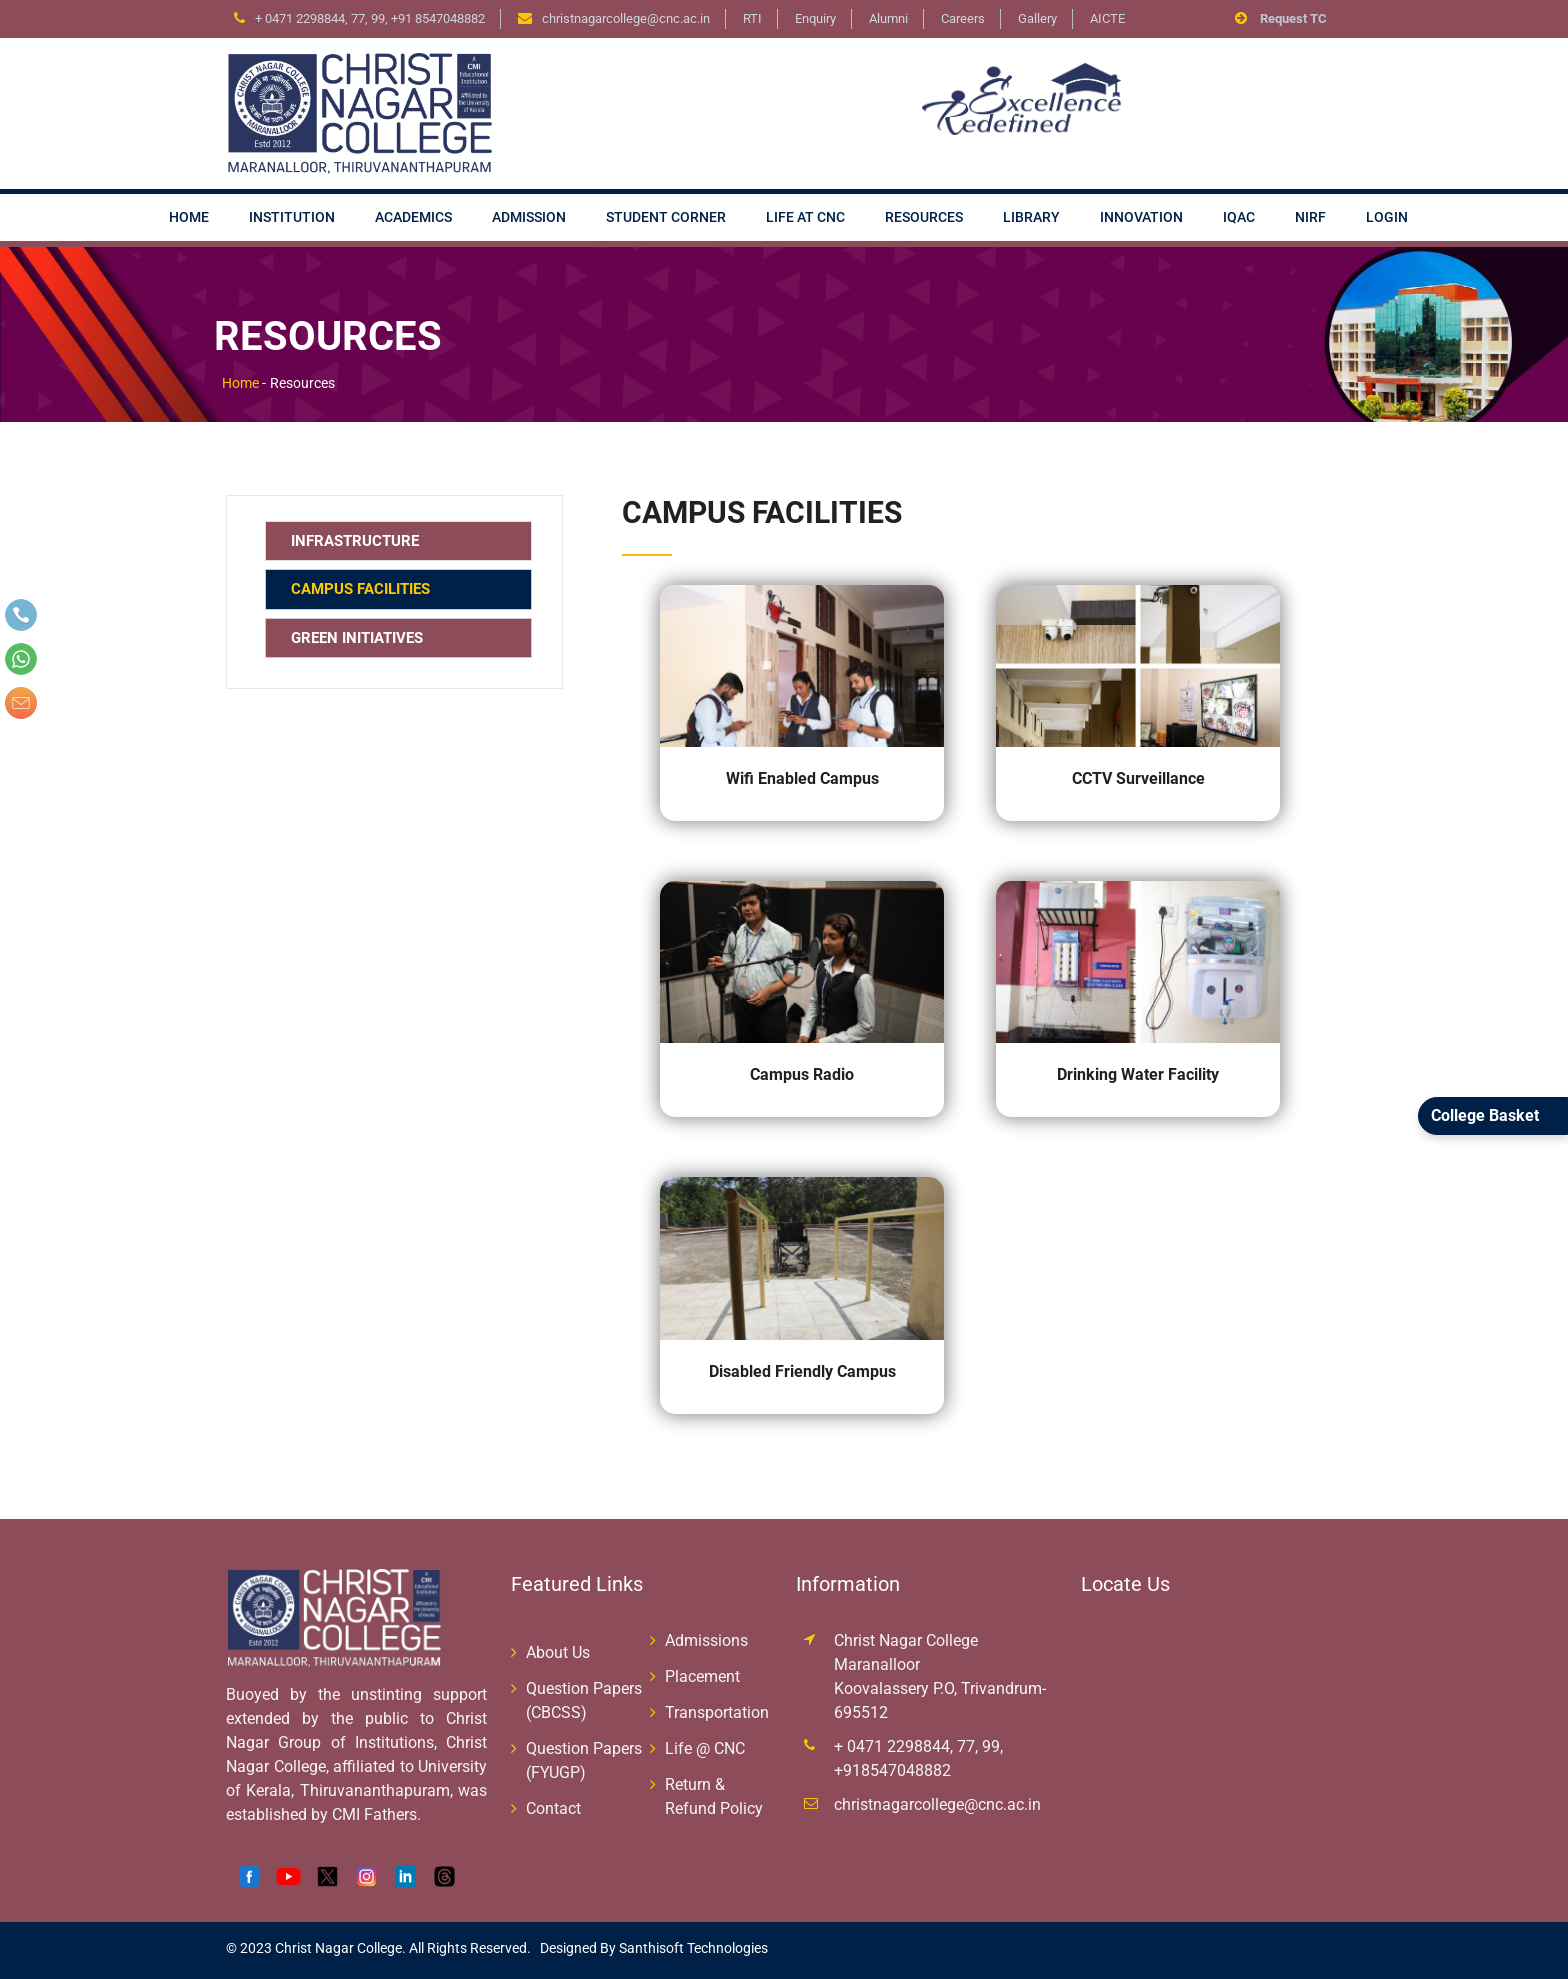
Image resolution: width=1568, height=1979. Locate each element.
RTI (752, 18)
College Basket (1485, 1115)
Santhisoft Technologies (692, 1948)
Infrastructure (355, 541)
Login (1387, 217)
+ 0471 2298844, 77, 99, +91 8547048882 (370, 18)
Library (1031, 217)
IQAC (1239, 217)
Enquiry (815, 18)
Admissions (706, 1640)
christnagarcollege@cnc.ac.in (937, 1804)
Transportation (717, 1712)
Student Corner (666, 217)
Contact (553, 1808)
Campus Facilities (360, 589)
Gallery (1037, 18)
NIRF (1310, 217)
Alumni (888, 18)
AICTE (1107, 18)
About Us (558, 1652)
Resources (924, 217)
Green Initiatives (357, 638)
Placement (702, 1676)
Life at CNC (805, 217)
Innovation (1141, 217)
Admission (529, 217)
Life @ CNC (705, 1748)
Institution (292, 217)
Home (189, 217)
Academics (413, 217)
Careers (963, 18)
